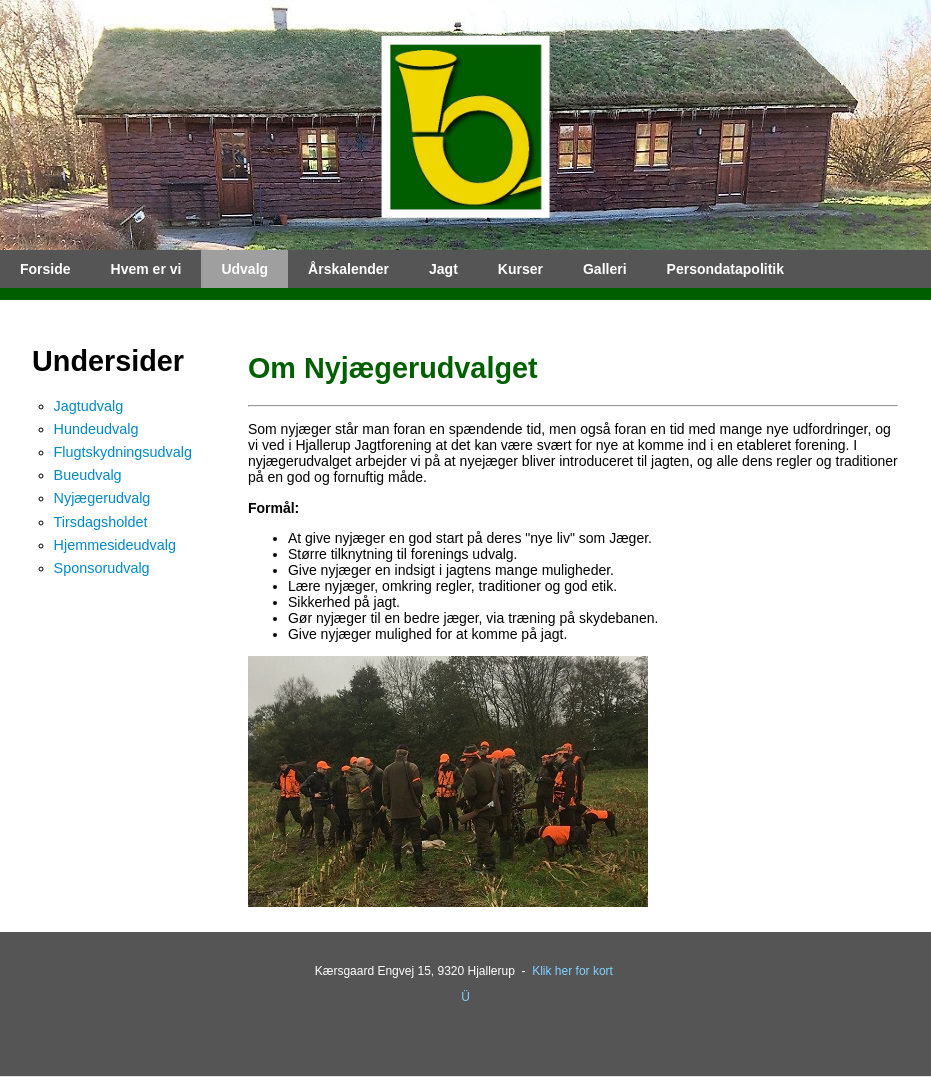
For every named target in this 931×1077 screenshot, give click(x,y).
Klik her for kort (572, 971)
